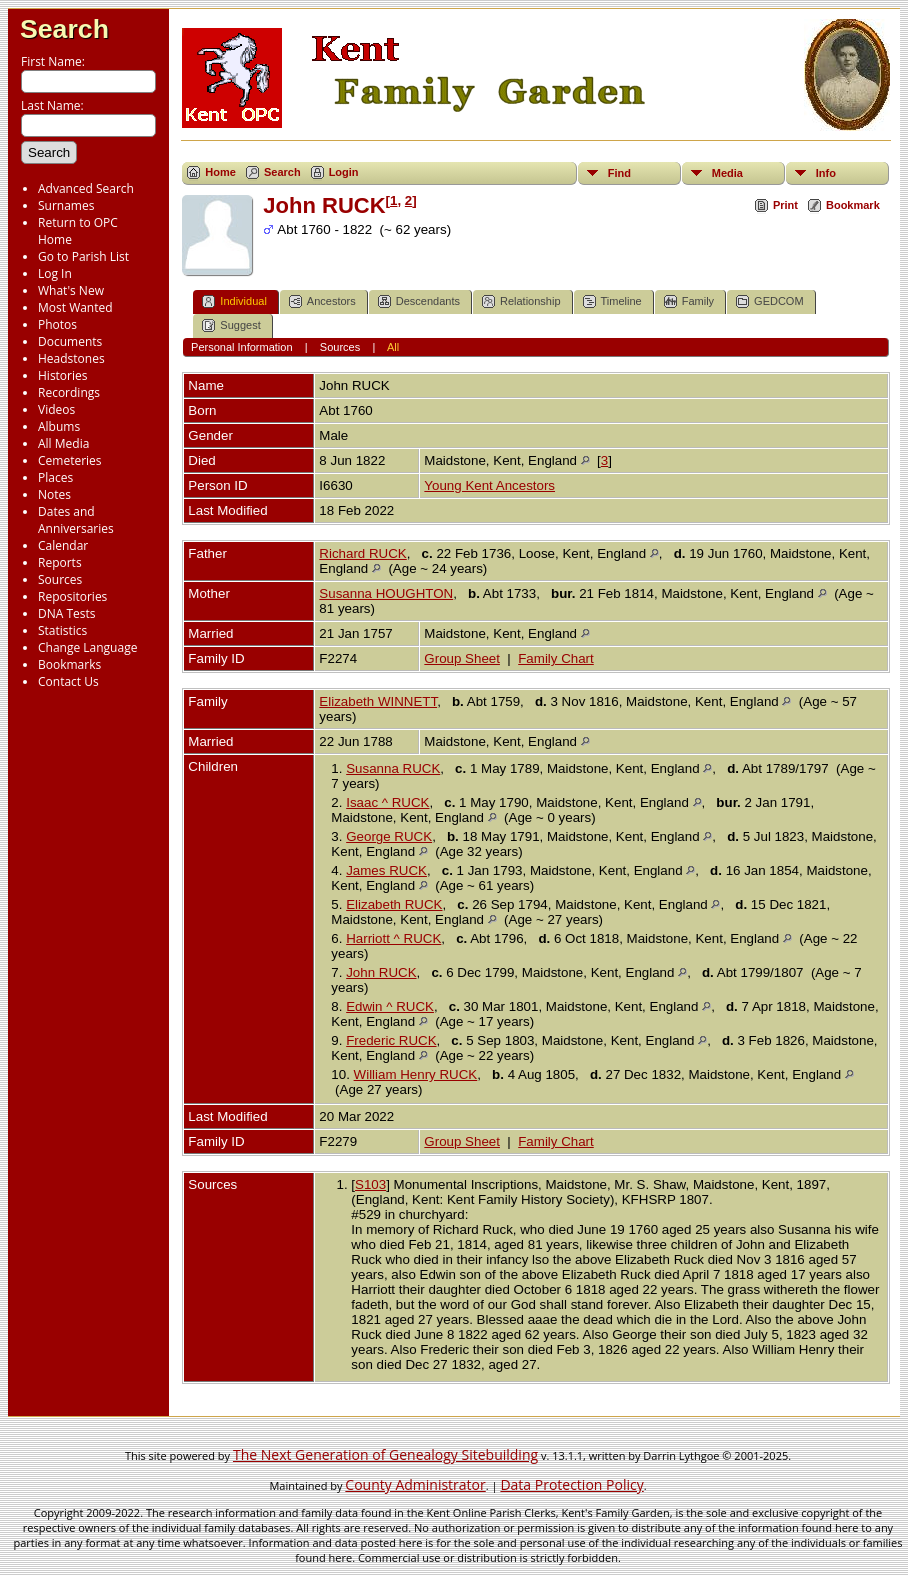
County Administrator (415, 1484)
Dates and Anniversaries (76, 520)
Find (619, 173)
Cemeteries (70, 460)
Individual (234, 301)
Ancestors (322, 301)
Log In (55, 273)
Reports (60, 562)
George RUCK (389, 836)
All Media (63, 443)
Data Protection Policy (571, 1484)
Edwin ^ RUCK (390, 1006)
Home (220, 172)
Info (826, 173)
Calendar (63, 545)
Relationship (521, 301)
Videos (56, 409)
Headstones (71, 358)
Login (344, 172)
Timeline (612, 301)
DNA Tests (67, 613)
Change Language (87, 647)
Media (727, 173)
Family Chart (556, 658)
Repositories (72, 596)
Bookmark (853, 205)
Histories (62, 375)
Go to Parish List (83, 256)
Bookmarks (69, 664)
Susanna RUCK (393, 768)
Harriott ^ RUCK (393, 938)
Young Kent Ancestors (489, 485)
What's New (71, 290)
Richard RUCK (362, 553)
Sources (60, 579)
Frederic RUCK (391, 1040)
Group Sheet (462, 658)
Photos (57, 324)
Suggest (231, 325)
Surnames (66, 205)
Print (785, 205)
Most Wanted (75, 307)
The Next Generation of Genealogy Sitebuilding (385, 1454)
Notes (54, 494)
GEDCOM (770, 301)
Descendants (419, 301)
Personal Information (242, 347)
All (393, 347)
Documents (70, 341)
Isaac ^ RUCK (387, 802)
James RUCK (386, 870)
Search (64, 29)
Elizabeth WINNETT (378, 701)
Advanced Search (86, 188)
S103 (370, 1184)
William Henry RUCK (416, 1074)
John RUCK (381, 972)
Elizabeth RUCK (394, 904)
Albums (59, 426)
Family (689, 301)
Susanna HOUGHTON (386, 593)
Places (55, 477)
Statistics (62, 630)
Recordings (69, 392)
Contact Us (68, 681)
